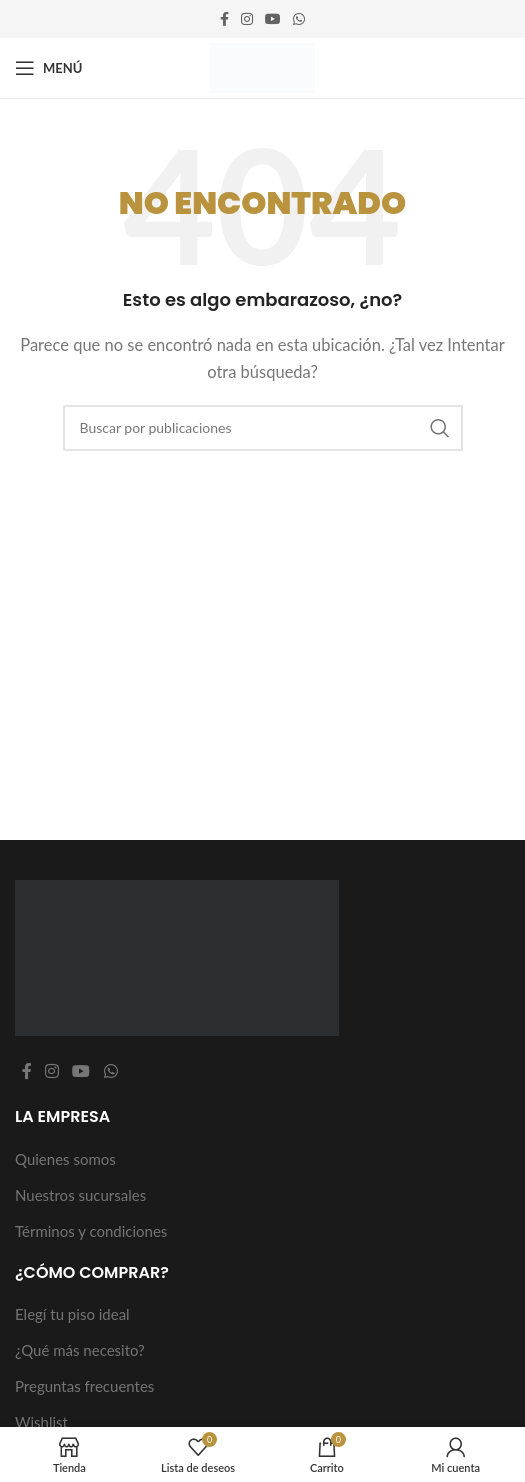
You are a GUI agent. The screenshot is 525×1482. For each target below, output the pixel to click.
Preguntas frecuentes (84, 1386)
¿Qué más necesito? (80, 1350)
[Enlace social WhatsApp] (299, 19)
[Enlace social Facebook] (224, 19)
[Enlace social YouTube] (273, 19)
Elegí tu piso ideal (72, 1314)
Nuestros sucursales (80, 1195)
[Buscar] (263, 428)
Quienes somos (65, 1159)
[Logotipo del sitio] (262, 66)
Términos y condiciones (91, 1231)
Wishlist (41, 1422)
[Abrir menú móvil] (48, 68)
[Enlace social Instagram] (247, 19)
